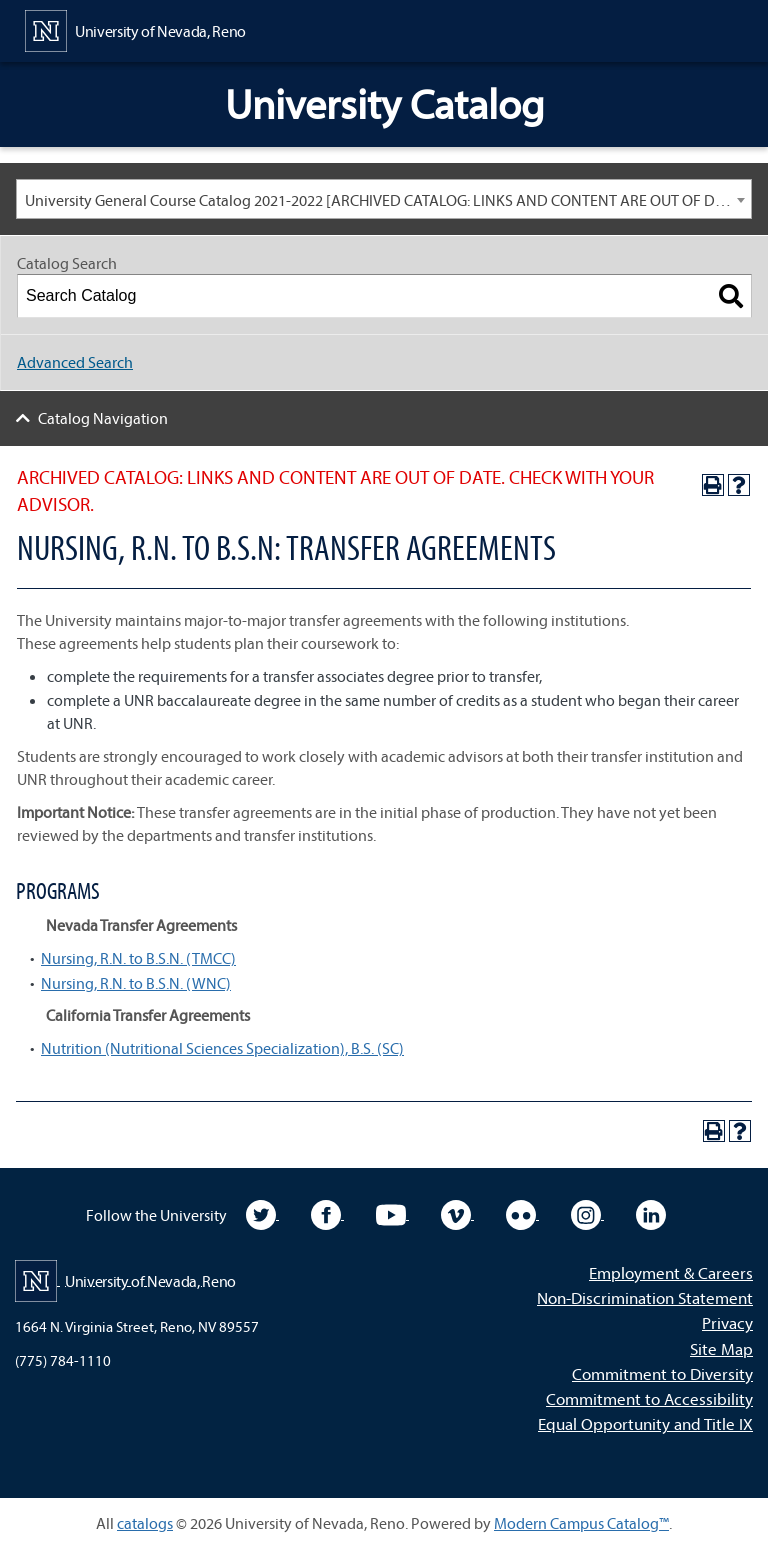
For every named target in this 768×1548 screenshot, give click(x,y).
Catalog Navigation (103, 418)
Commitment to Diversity (662, 1373)
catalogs (145, 1523)
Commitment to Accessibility (649, 1398)
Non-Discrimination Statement (645, 1297)
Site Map (721, 1348)
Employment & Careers (671, 1272)
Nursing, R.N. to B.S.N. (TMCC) (138, 958)
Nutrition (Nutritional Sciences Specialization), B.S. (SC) (222, 1048)
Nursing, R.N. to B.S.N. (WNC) (136, 983)
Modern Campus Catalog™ (581, 1523)
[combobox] (384, 199)
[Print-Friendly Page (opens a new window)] (713, 485)
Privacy (727, 1322)
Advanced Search (75, 362)
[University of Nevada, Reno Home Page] (135, 29)
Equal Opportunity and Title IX (645, 1423)
